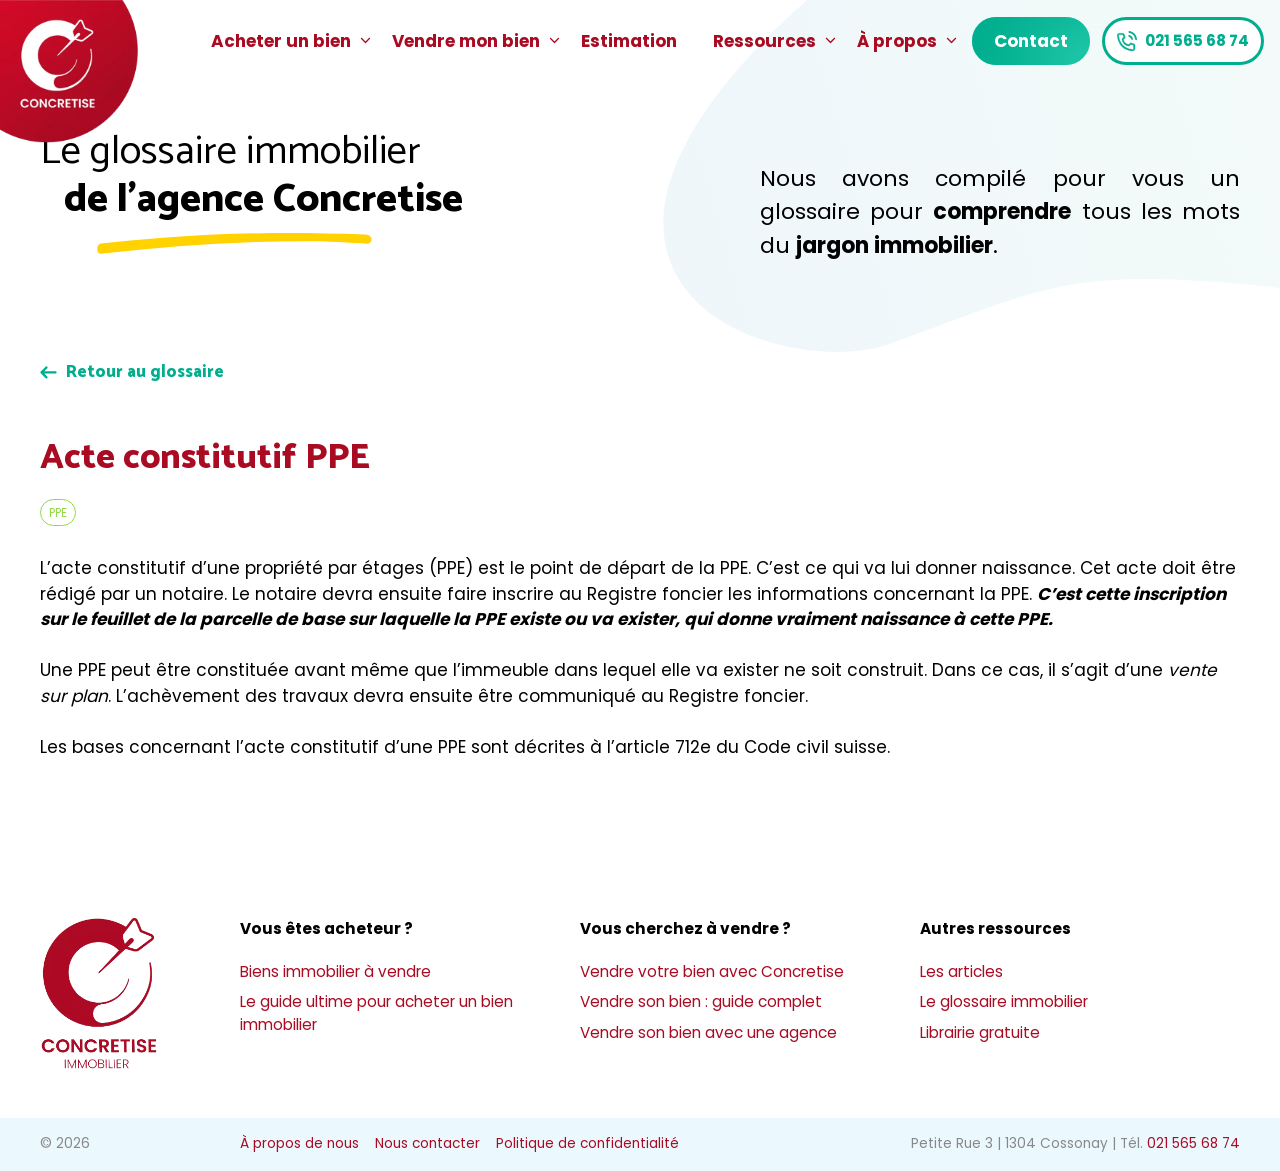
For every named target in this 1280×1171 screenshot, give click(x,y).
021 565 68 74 (1197, 40)
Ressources (776, 41)
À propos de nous (299, 1143)
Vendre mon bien (477, 41)
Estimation (629, 41)
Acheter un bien (292, 41)
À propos (908, 41)
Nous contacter (427, 1143)
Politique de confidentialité (587, 1143)
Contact (1031, 41)
